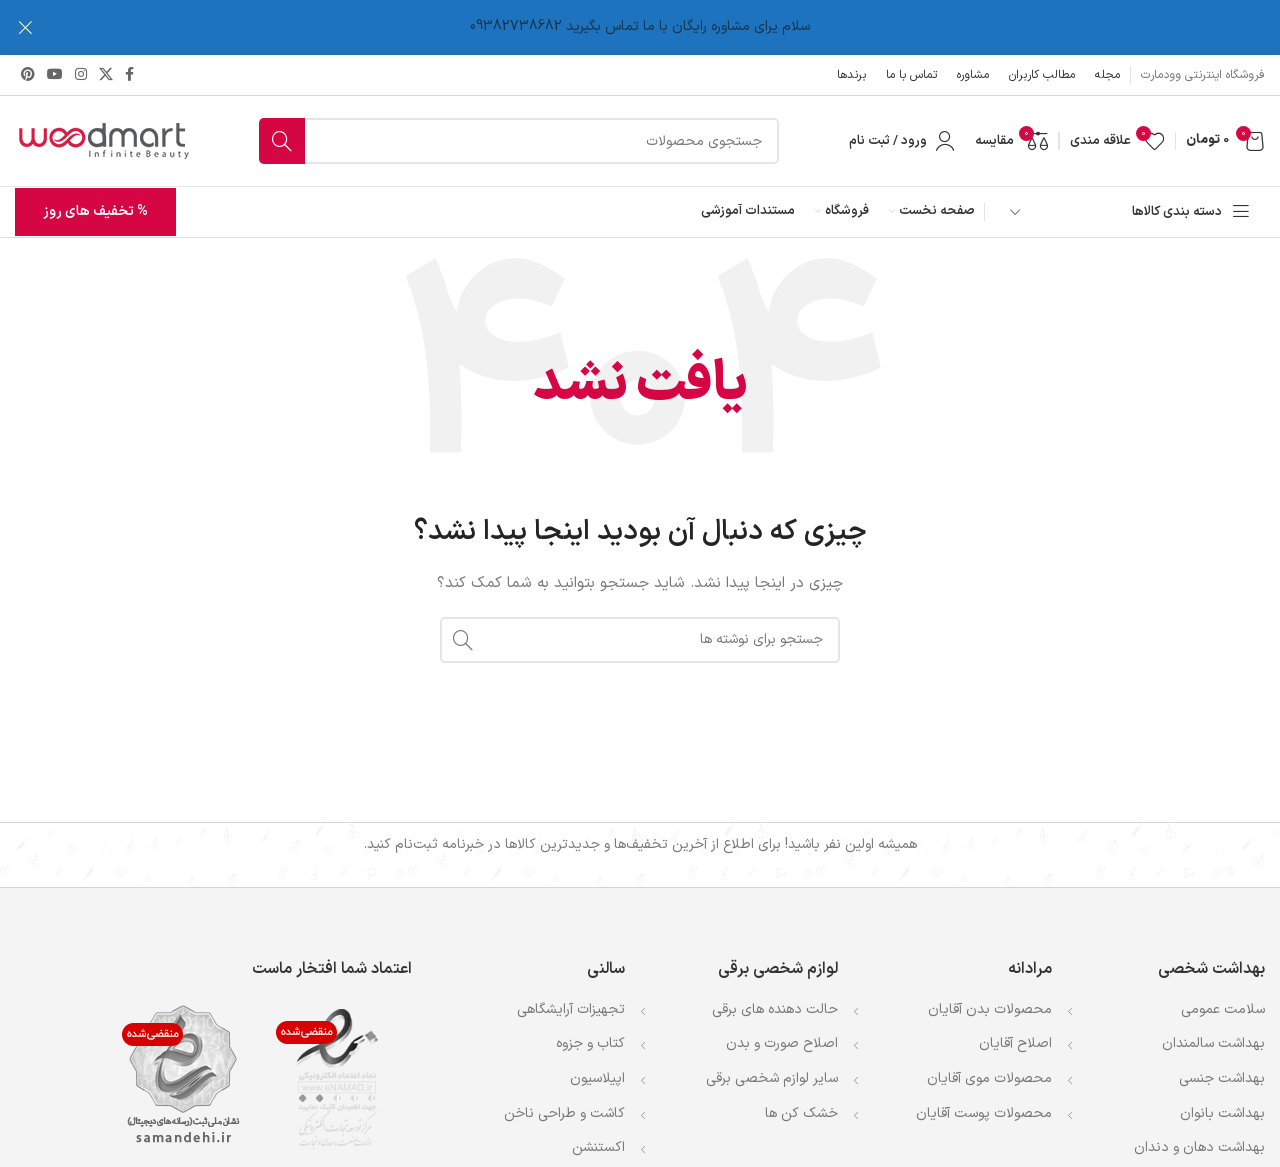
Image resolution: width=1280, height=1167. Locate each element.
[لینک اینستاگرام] (81, 74)
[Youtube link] (55, 74)
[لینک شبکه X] (106, 74)
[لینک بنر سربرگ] (670, 27)
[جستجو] (519, 141)
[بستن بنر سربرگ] (25, 27)
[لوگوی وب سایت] (102, 140)
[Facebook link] (129, 74)
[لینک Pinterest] (28, 74)
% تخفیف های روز (95, 211)
